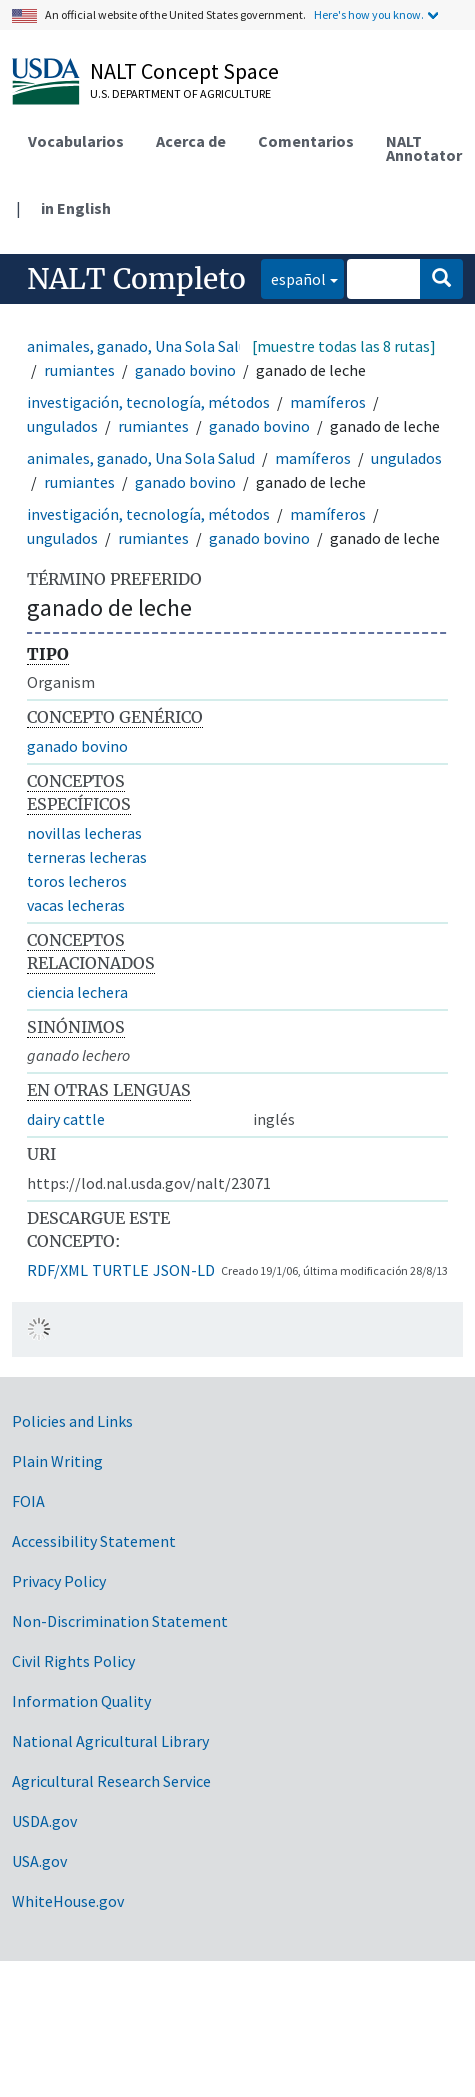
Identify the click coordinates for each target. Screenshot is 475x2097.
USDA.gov (44, 1821)
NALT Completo (136, 279)
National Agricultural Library (110, 1741)
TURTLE (120, 1270)
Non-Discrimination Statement (120, 1621)
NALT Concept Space (184, 71)
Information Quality (81, 1701)
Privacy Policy (59, 1581)
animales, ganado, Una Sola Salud (141, 346)
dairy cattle (66, 1119)
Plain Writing (57, 1461)
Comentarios (306, 141)
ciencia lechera (77, 992)
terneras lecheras (87, 857)
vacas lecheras (76, 905)
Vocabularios (76, 141)
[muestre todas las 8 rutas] (344, 346)
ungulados (62, 426)
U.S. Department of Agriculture (180, 93)
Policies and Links (72, 1421)
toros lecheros (77, 881)
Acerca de (191, 141)
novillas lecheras (84, 833)
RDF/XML (57, 1270)
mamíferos (328, 402)
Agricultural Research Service (111, 1781)
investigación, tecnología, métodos (148, 402)
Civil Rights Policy (73, 1661)
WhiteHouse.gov (68, 1901)
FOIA (28, 1501)
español (293, 277)
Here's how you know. (369, 14)
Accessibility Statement (94, 1541)
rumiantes (79, 370)
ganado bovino (185, 370)
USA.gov (39, 1861)
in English (76, 208)
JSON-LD (184, 1270)
